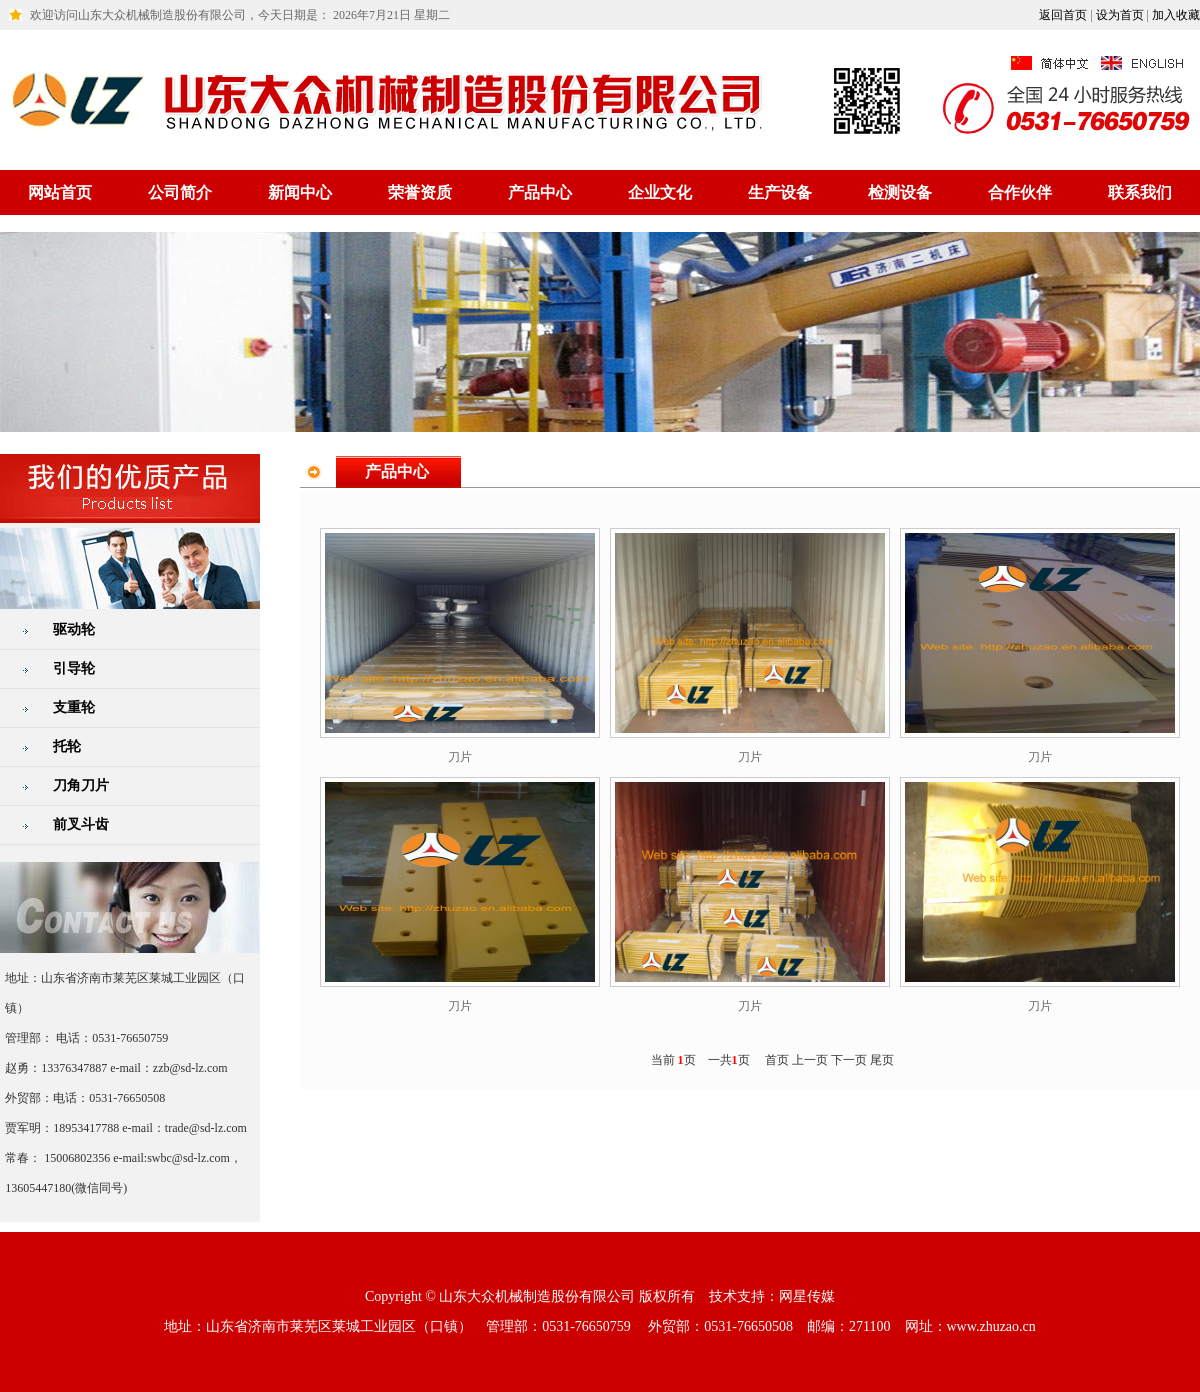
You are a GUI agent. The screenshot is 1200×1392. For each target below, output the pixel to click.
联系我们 (1140, 192)
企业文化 (660, 192)
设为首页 (1120, 15)
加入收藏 (1176, 15)
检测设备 (900, 192)
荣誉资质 (420, 192)
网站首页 (60, 192)
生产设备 (780, 192)
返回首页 (1063, 15)
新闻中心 (300, 192)
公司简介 (180, 192)
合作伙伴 (1020, 192)
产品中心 (540, 192)
